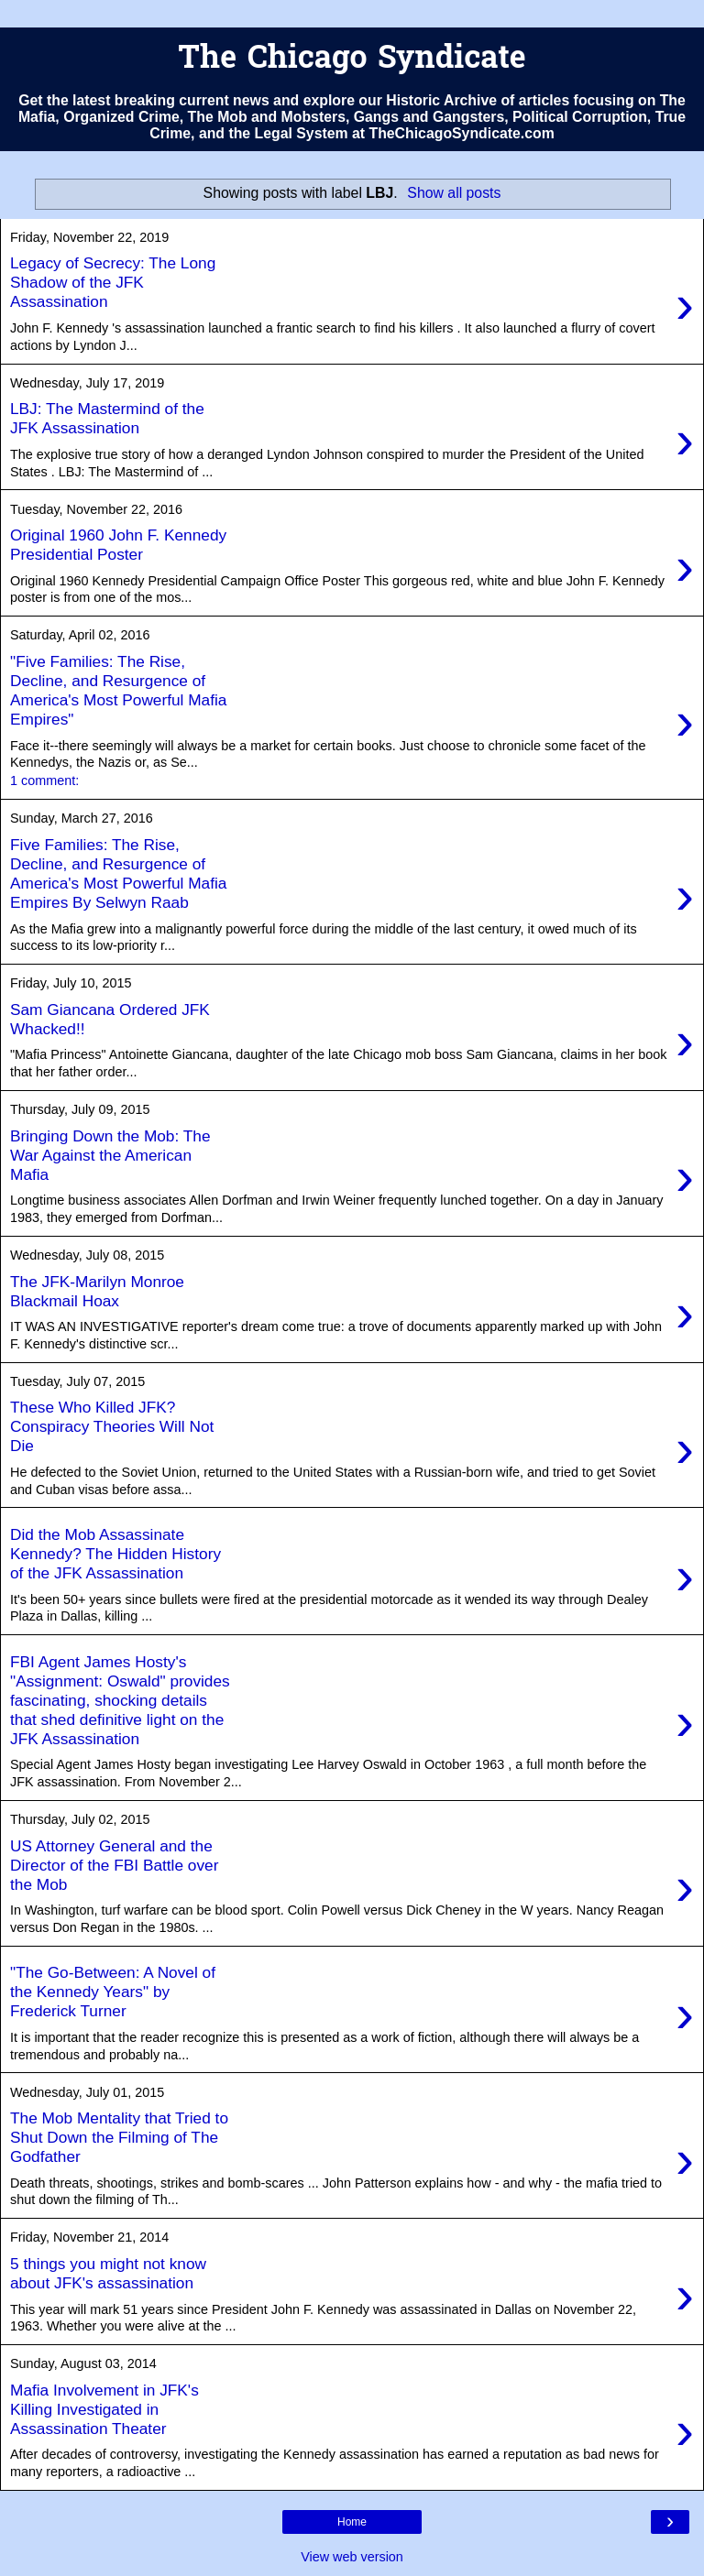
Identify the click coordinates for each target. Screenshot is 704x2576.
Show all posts (453, 193)
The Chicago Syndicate (351, 60)
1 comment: (44, 780)
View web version (352, 2556)
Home (352, 2522)
